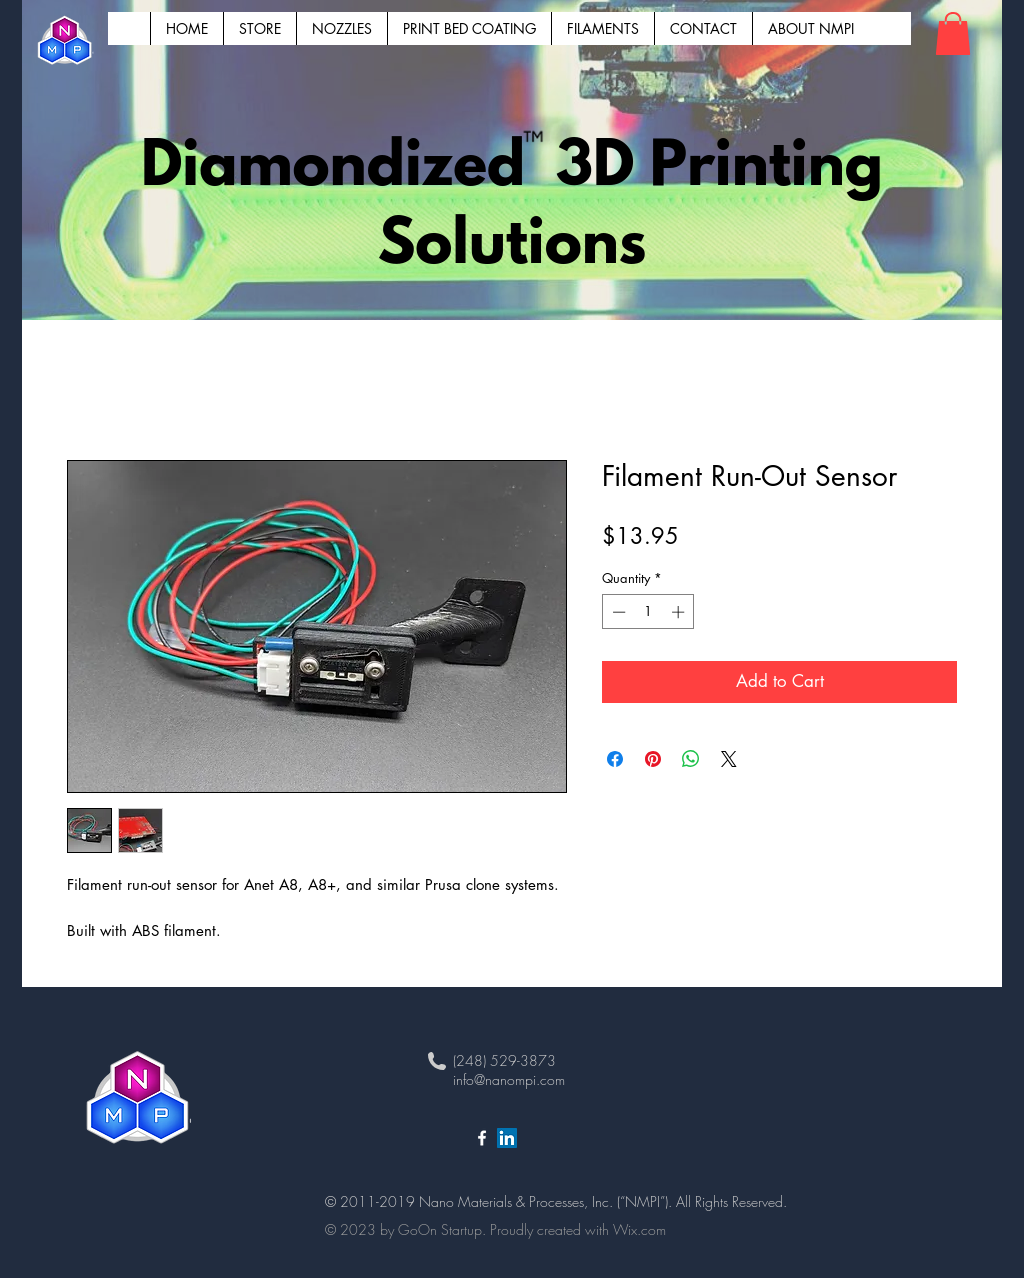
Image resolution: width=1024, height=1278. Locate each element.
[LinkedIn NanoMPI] (507, 1138)
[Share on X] (729, 759)
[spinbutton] (648, 612)
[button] (953, 33)
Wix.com (639, 1229)
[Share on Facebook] (615, 759)
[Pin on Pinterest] (653, 759)
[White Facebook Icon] (482, 1138)
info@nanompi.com (509, 1079)
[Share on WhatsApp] (691, 759)
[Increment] (680, 612)
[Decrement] (617, 612)
